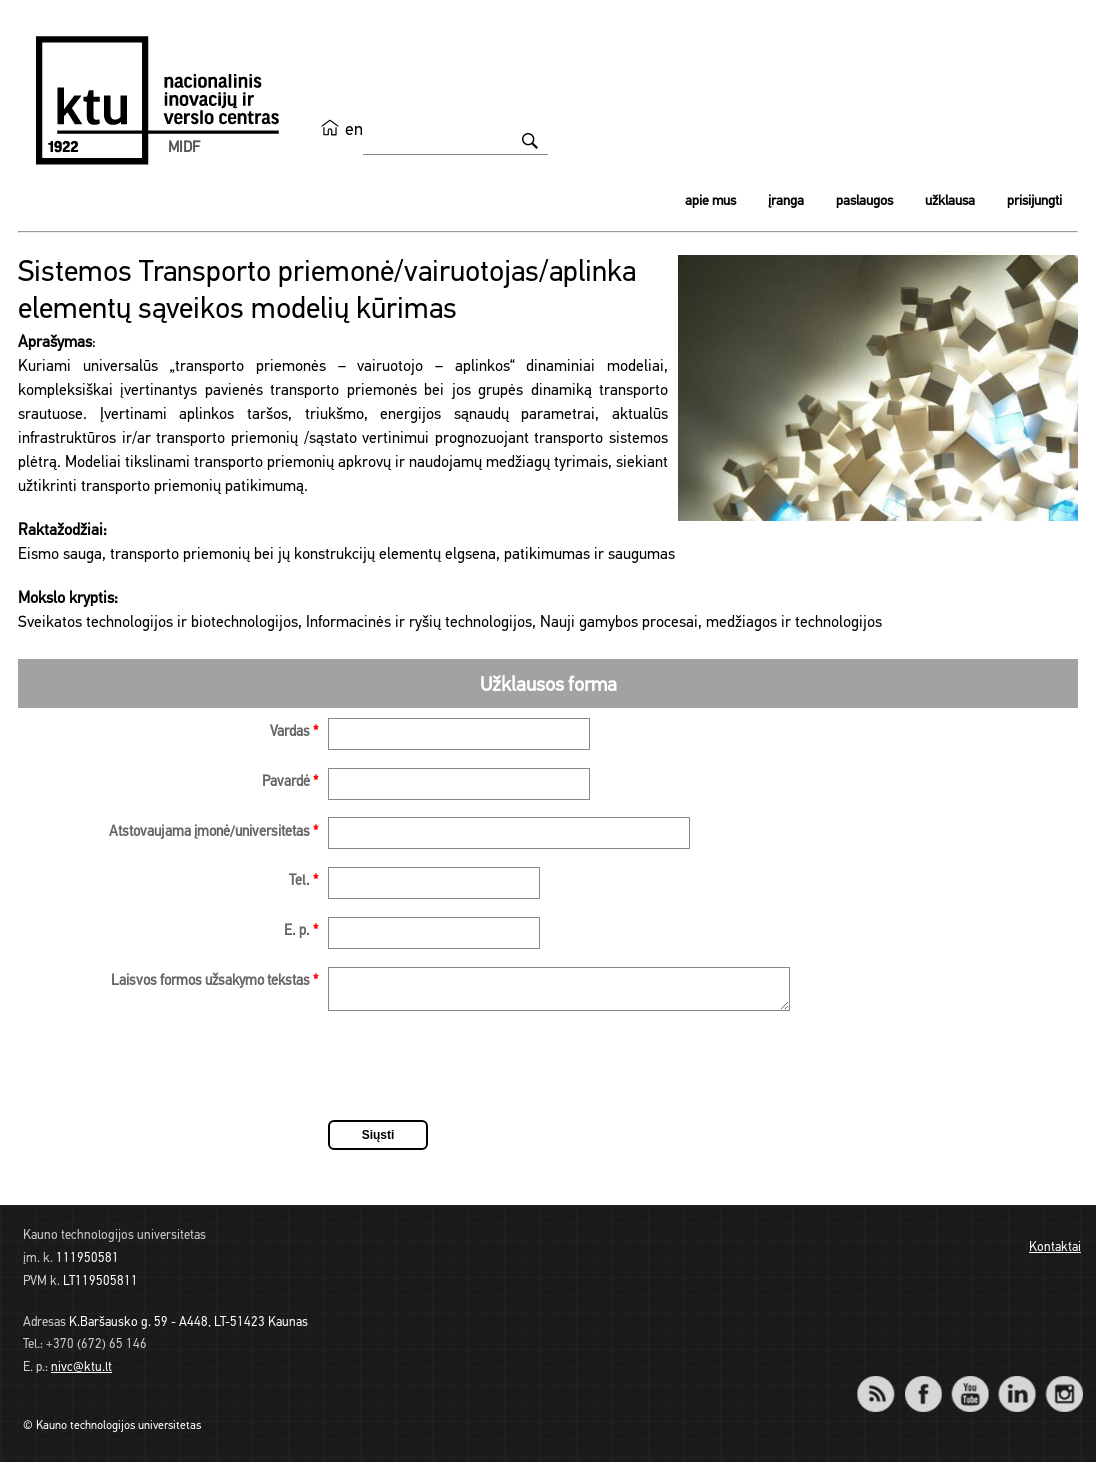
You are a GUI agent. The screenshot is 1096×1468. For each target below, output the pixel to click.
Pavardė (290, 782)
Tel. (303, 881)
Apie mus (710, 201)
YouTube (969, 1386)
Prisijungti (1034, 201)
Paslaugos (864, 201)
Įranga (786, 201)
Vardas (294, 732)
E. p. (301, 931)
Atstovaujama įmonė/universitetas (213, 832)
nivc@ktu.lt (81, 1373)
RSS (884, 1386)
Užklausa (950, 201)
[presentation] (480, 1075)
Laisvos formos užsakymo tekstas (214, 981)
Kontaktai (1055, 1253)
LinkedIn (1016, 1386)
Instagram (1063, 1386)
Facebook (922, 1386)
